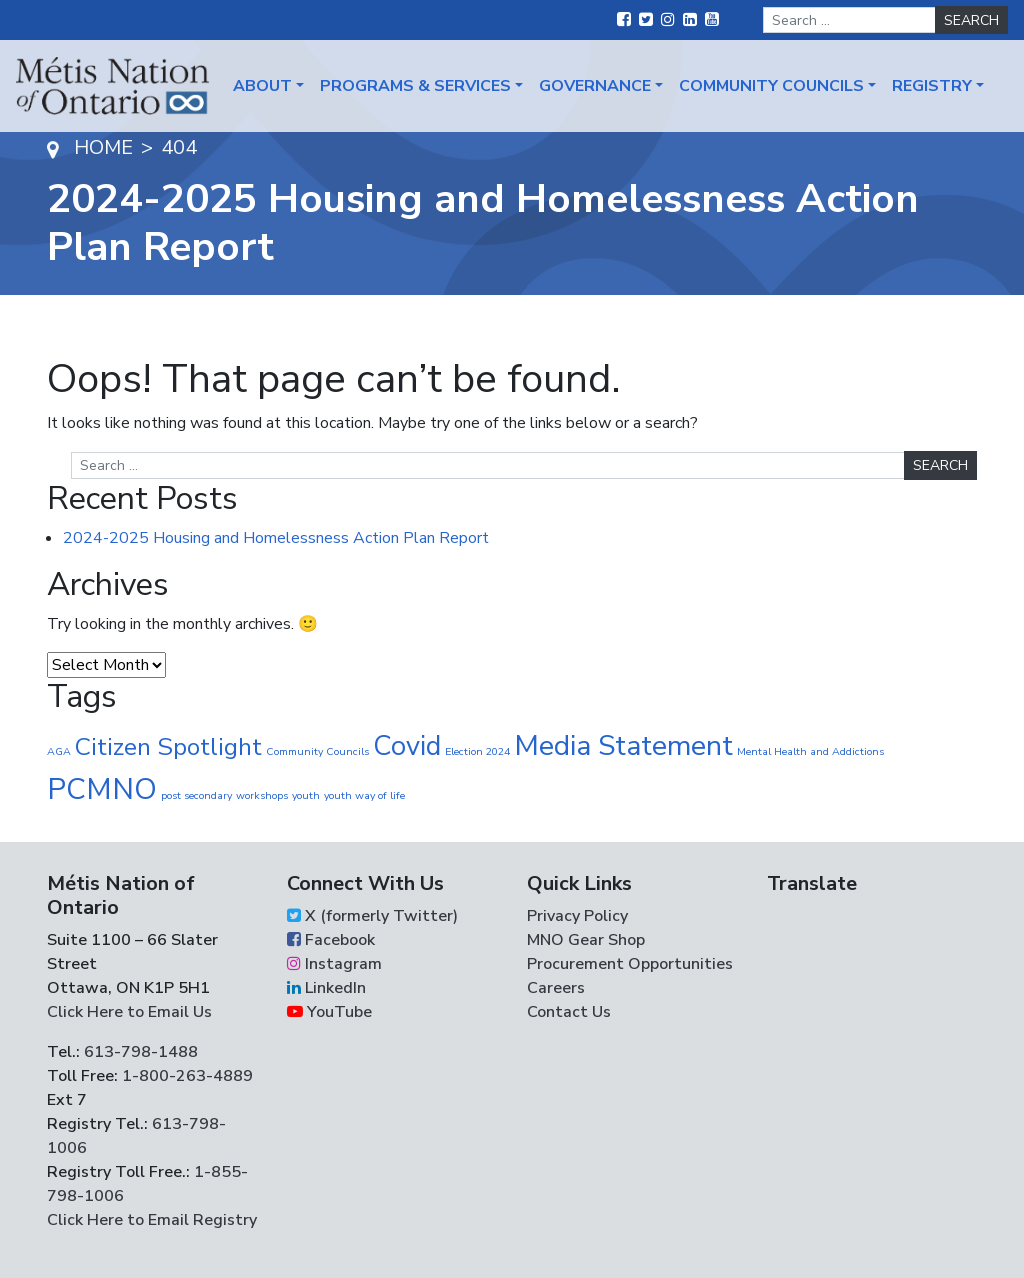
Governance (595, 86)
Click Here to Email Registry (152, 1220)
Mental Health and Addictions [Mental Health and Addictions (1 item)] (810, 751)
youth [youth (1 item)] (306, 795)
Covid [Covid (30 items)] (407, 746)
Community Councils (771, 86)
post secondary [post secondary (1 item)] (196, 795)
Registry (932, 86)
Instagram (334, 964)
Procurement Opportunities (630, 964)
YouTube (329, 1012)
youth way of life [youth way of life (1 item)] (364, 795)
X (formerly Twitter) (372, 916)
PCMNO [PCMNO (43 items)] (102, 789)
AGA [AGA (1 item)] (59, 751)
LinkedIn (326, 988)
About (262, 86)
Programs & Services (415, 86)
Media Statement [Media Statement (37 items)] (623, 745)
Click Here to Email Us (129, 1012)
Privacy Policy (577, 916)
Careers (556, 988)
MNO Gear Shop (586, 940)
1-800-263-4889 (187, 1076)
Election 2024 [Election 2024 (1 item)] (477, 751)
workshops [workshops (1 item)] (262, 795)
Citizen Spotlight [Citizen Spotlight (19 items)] (168, 747)
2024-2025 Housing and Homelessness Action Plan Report (276, 538)
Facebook (331, 940)
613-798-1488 (141, 1052)
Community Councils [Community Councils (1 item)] (317, 751)
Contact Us (569, 1012)
